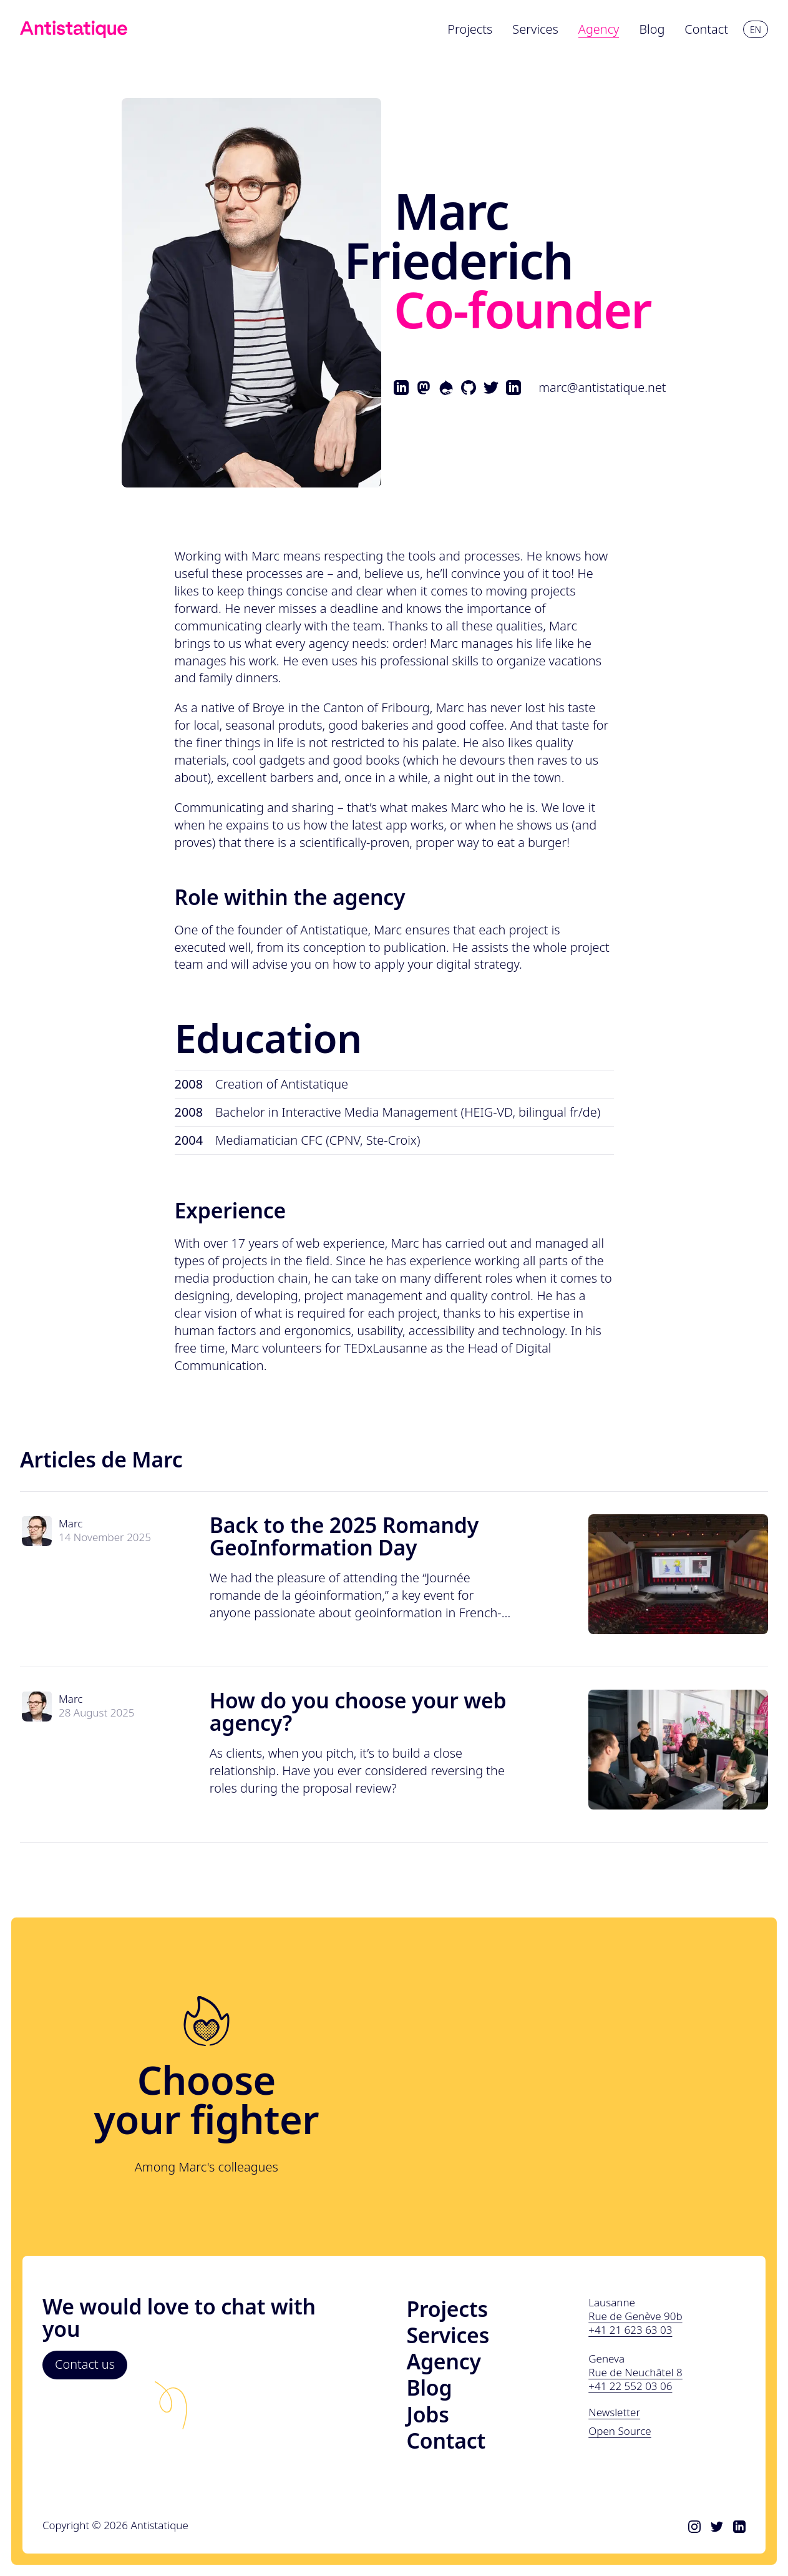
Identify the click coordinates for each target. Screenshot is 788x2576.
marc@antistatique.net (602, 387)
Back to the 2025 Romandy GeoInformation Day (344, 1536)
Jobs (428, 2414)
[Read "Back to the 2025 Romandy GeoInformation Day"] (678, 1574)
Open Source (619, 2431)
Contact (446, 2440)
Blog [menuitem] (651, 29)
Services (448, 2335)
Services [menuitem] (535, 29)
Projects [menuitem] (469, 29)
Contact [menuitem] (706, 29)
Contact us (85, 2364)
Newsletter (614, 2412)
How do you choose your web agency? (358, 1711)
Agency (444, 2361)
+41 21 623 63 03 (630, 2330)
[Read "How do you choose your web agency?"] (678, 1750)
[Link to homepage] (73, 29)
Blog (429, 2387)
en (755, 30)
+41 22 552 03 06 (630, 2386)
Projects (447, 2309)
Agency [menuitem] (599, 29)
